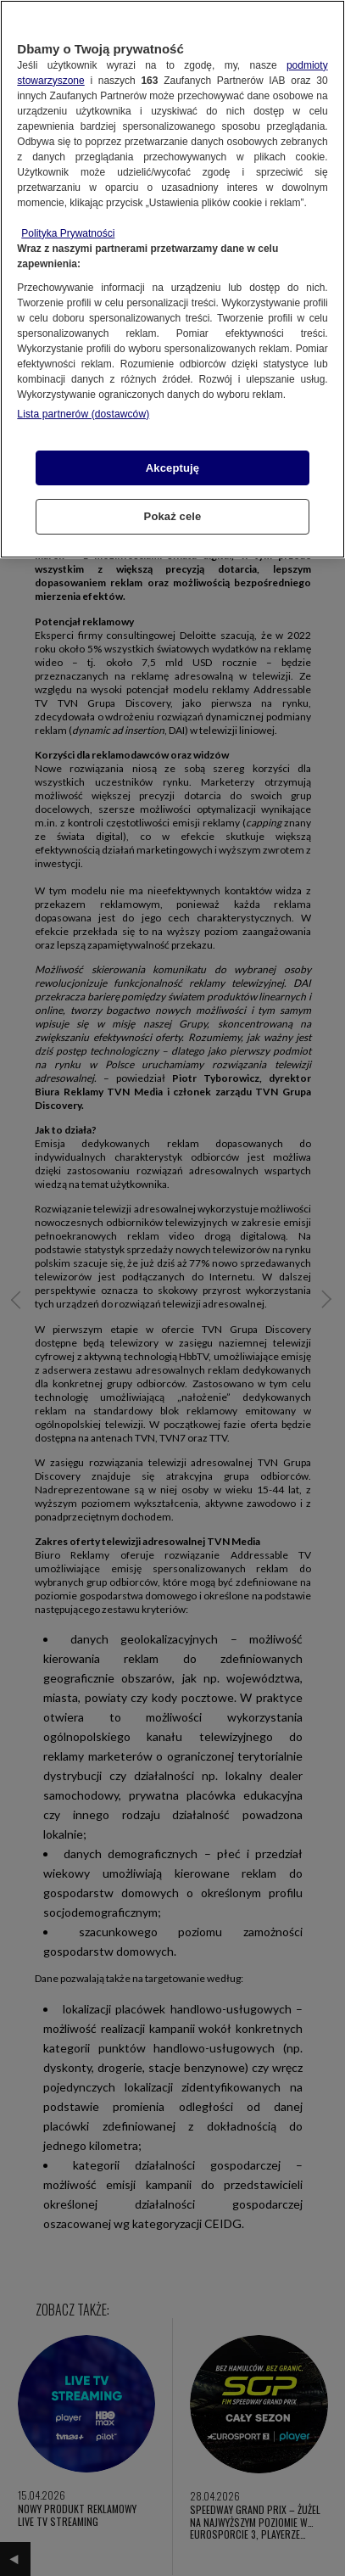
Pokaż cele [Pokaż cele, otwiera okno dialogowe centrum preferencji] (173, 516)
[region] (172, 279)
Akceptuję (172, 468)
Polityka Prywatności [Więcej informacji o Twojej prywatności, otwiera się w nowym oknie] (67, 233)
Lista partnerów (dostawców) (83, 414)
